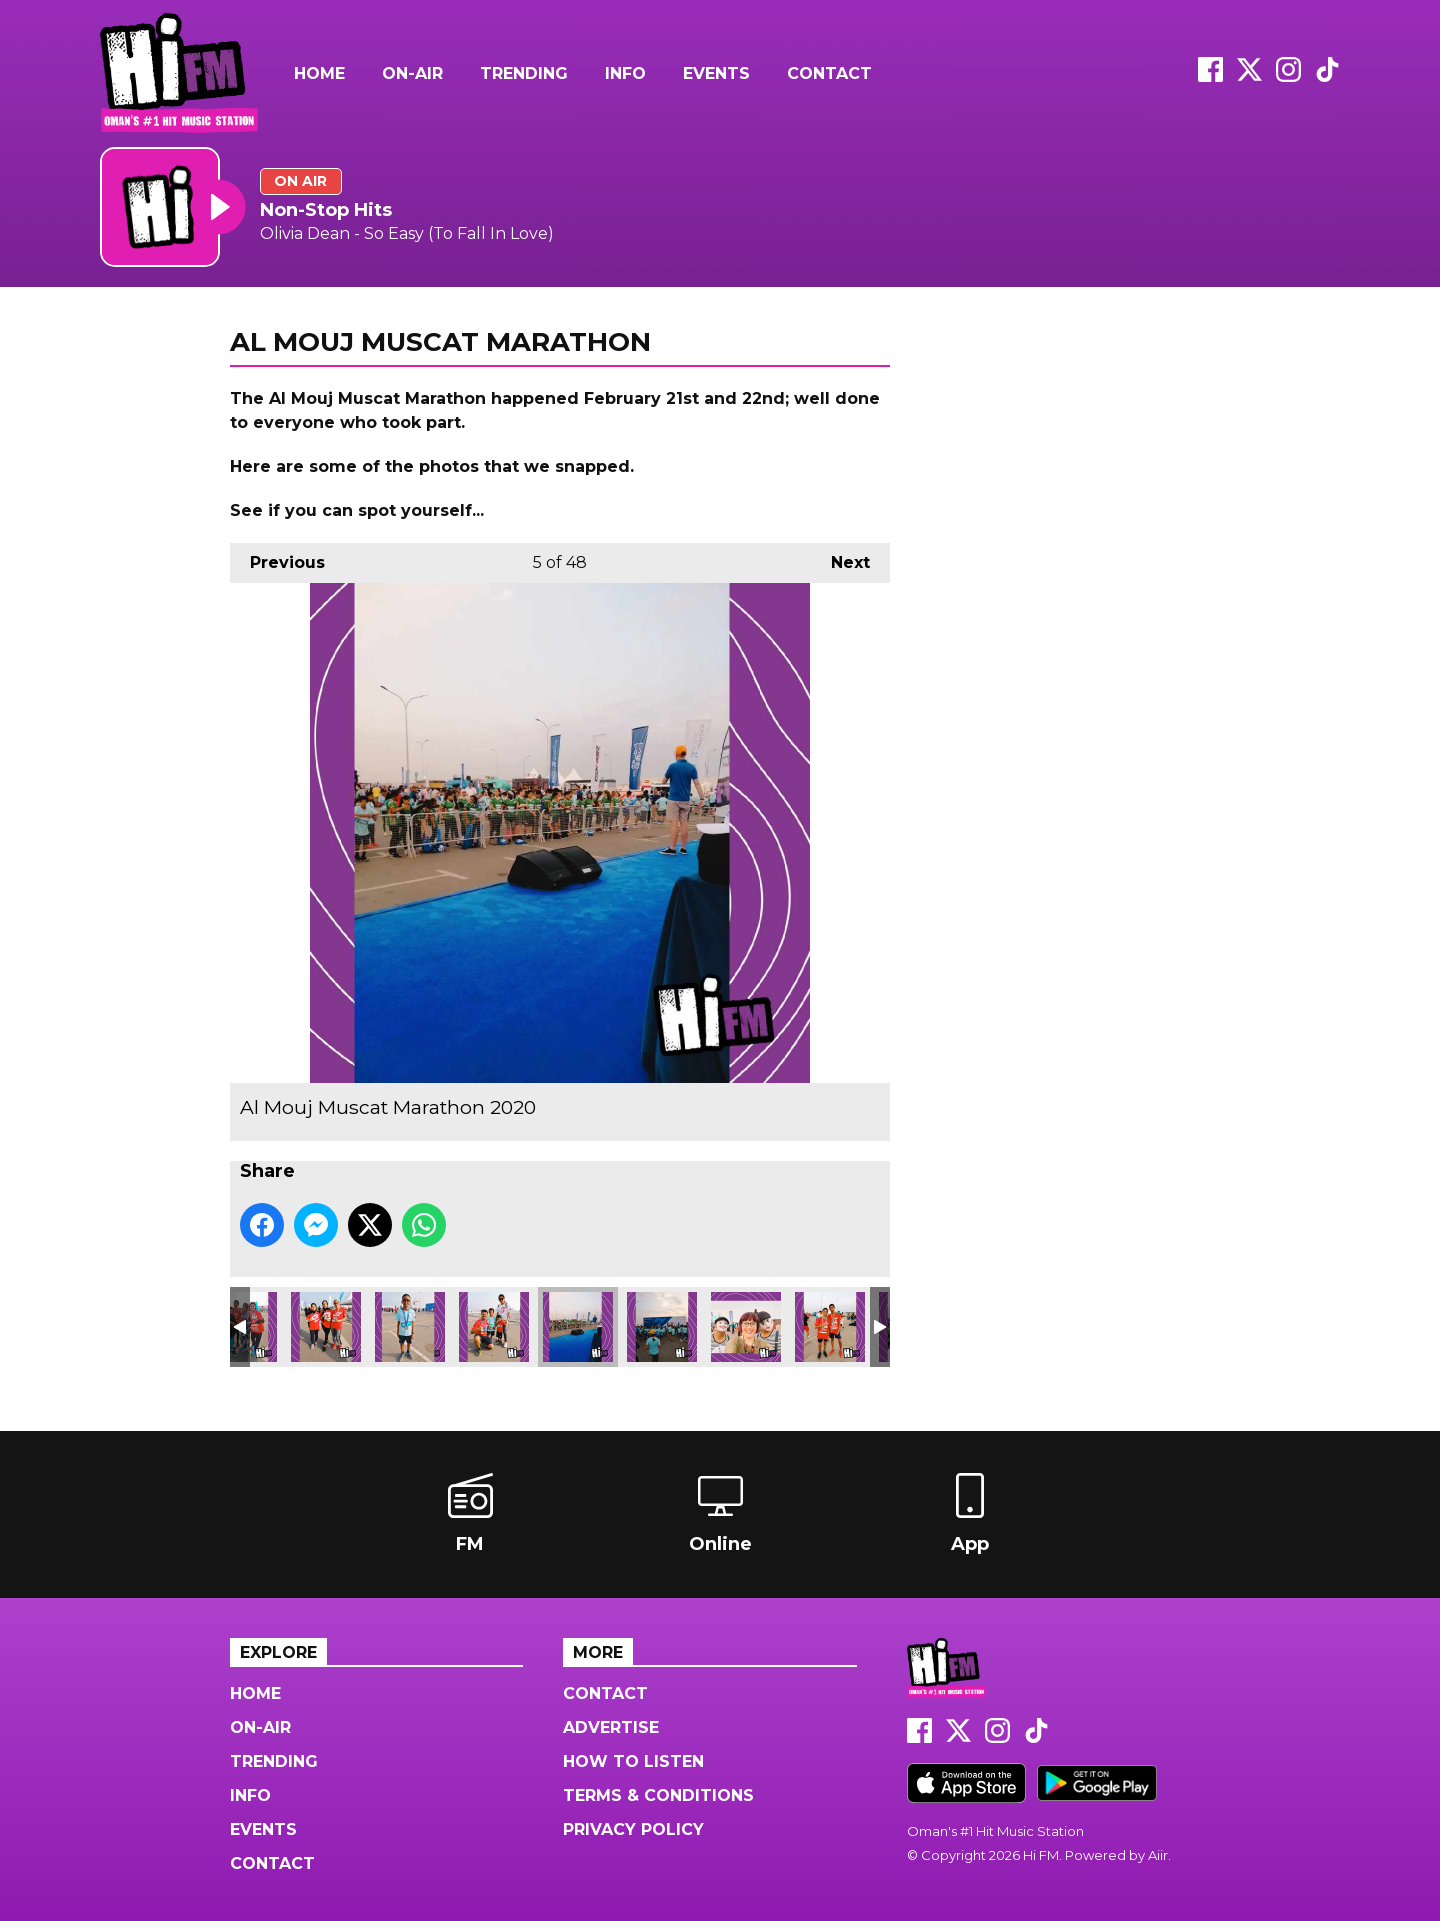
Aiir (1158, 1855)
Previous (277, 557)
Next (840, 557)
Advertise (611, 1727)
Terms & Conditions (658, 1795)
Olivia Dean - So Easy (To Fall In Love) (407, 233)
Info (625, 73)
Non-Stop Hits (326, 210)
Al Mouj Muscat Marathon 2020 (326, 1327)
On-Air (412, 73)
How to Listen (633, 1761)
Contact (829, 73)
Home (319, 73)
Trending (524, 73)
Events (716, 73)
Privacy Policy (633, 1829)
